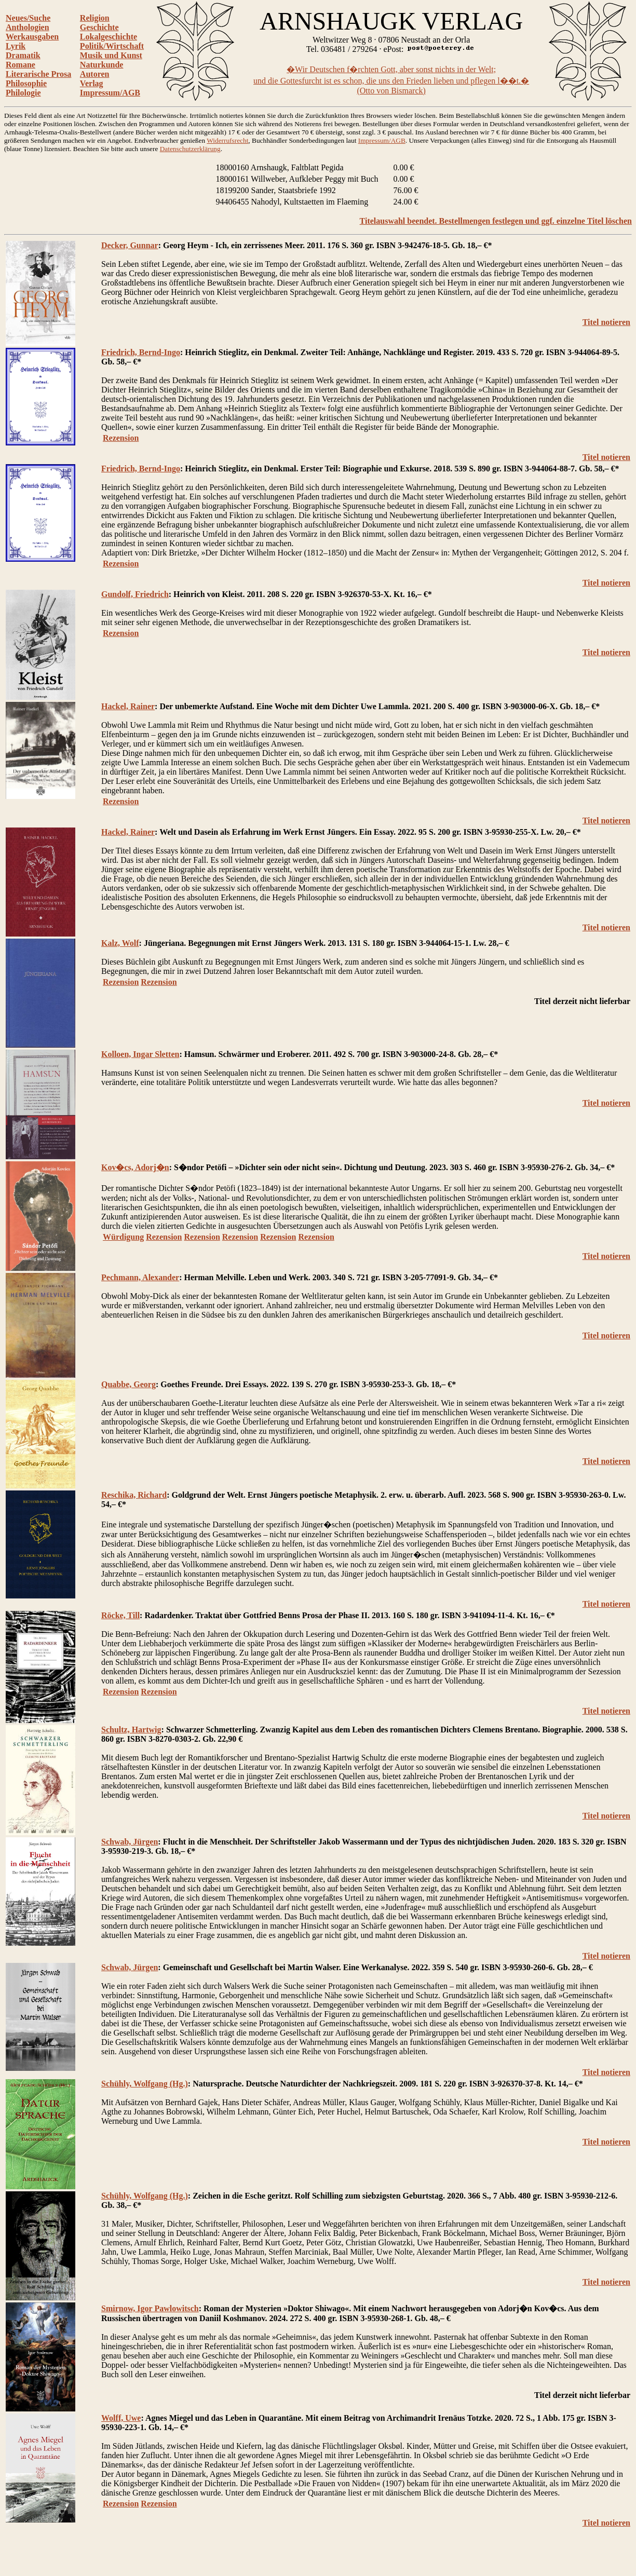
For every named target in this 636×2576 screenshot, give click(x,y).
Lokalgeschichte (108, 36)
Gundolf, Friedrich (135, 594)
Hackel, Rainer (128, 706)
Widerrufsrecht (227, 140)
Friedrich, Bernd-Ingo (140, 352)
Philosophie (26, 83)
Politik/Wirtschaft (112, 46)
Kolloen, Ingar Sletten (140, 1054)
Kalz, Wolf (120, 943)
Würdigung (123, 1236)
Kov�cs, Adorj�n (135, 1167)
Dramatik (23, 55)
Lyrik (15, 46)
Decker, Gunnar (129, 245)
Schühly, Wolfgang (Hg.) (144, 2083)
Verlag (91, 83)
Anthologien (27, 27)
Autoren (95, 74)
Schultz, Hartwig (131, 1729)
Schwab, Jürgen (129, 1841)
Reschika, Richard (134, 1494)
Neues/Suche (28, 17)
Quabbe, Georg (128, 1384)
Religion (95, 17)
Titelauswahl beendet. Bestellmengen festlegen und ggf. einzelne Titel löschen (496, 220)
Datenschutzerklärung (190, 149)
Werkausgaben (32, 36)
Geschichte (99, 27)
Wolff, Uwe (121, 2418)
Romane (20, 64)
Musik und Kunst (111, 55)
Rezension (121, 437)
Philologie (23, 92)
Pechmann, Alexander (140, 1277)
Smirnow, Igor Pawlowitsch (150, 2308)
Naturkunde (102, 64)
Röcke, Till (120, 1615)
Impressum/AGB (110, 92)
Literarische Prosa (38, 74)
